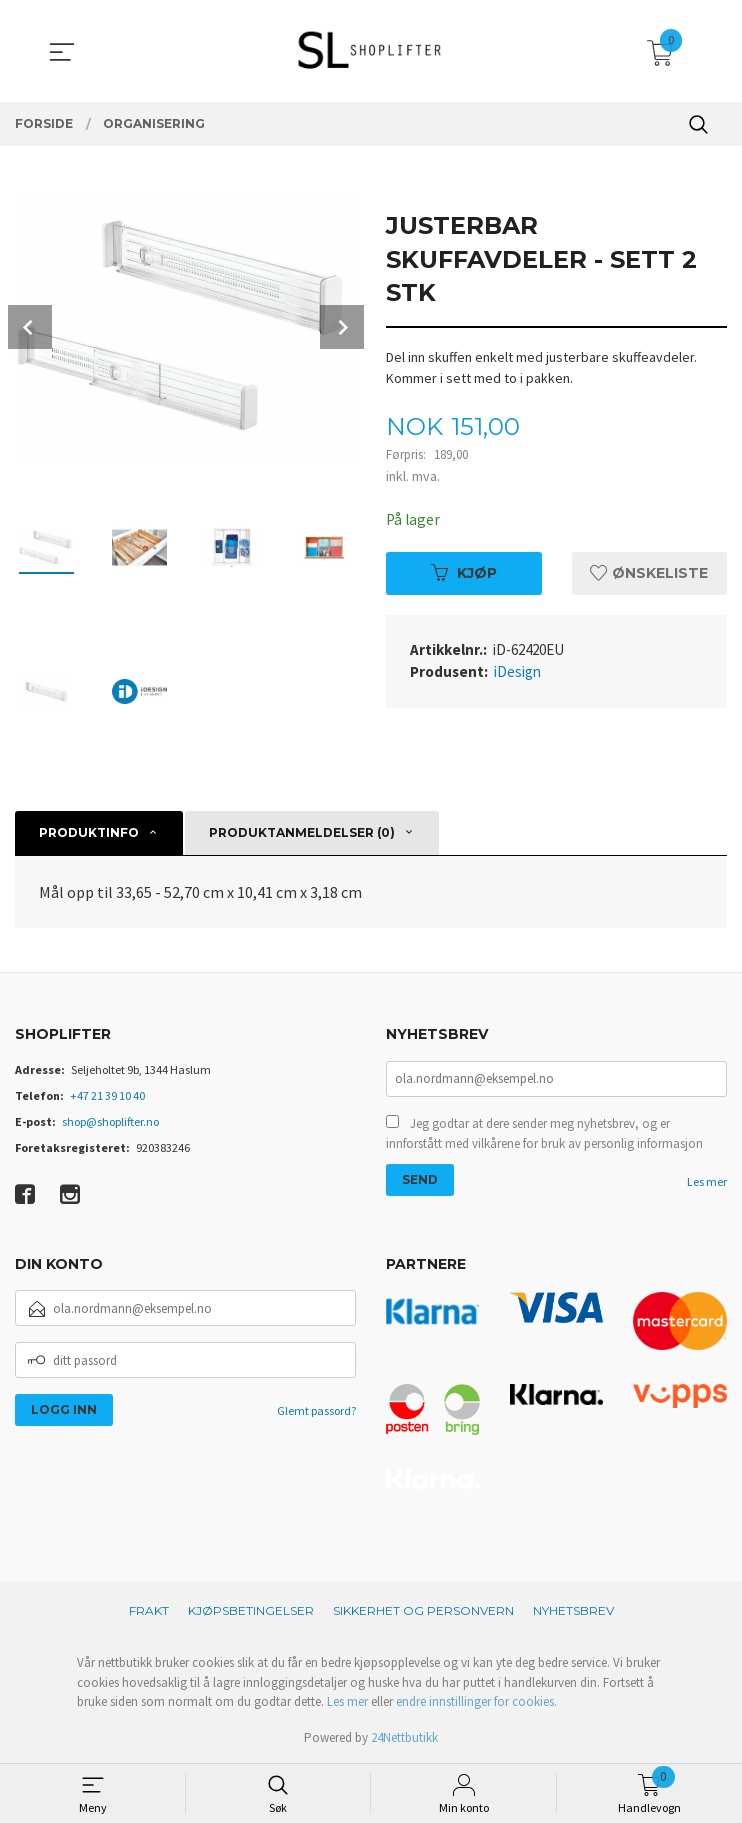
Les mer (707, 1183)
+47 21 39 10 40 (107, 1095)
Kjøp (464, 573)
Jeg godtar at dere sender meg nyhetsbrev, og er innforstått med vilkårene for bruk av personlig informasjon (544, 1135)
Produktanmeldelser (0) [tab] (302, 832)
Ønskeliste (649, 573)
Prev (30, 327)
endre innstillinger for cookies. (476, 1701)
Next (342, 327)
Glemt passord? (316, 1410)
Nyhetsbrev (573, 1610)
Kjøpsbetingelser (251, 1610)
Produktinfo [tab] (89, 832)
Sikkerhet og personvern (423, 1610)
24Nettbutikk (404, 1737)
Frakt (149, 1610)
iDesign (517, 672)
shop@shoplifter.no (110, 1121)
